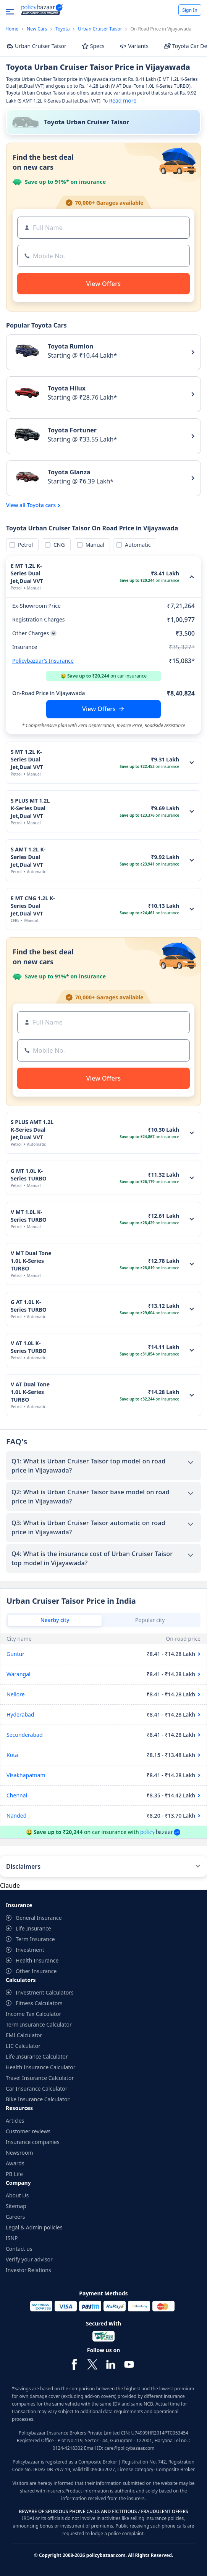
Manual (93, 544)
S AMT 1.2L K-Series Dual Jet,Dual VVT (28, 857)
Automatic (136, 544)
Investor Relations (28, 2270)
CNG (58, 544)
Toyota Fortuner (72, 430)
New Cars (37, 29)
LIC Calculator (23, 2045)
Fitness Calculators (39, 2003)
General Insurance (39, 1917)
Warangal (18, 1674)
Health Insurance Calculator (41, 2067)
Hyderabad (20, 1714)
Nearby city (55, 1620)
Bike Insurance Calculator (38, 2099)
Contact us (19, 2248)
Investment (30, 1949)
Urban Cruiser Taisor (100, 29)
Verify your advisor (29, 2259)
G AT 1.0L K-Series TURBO (29, 1305)
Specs (93, 46)
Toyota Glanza (69, 472)
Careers (15, 2216)
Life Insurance (33, 1928)
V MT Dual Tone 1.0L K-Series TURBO (31, 1260)
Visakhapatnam (25, 1775)
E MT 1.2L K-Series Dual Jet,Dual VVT (27, 573)
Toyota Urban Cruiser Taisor (86, 122)
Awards (15, 2163)
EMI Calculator (24, 2035)
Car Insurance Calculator (37, 2088)
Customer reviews (28, 2131)
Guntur (15, 1653)
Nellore (15, 1694)
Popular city (150, 1620)
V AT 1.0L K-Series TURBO (29, 1346)
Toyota (62, 29)
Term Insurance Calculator (39, 2024)
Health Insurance (37, 1960)
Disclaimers (23, 1866)
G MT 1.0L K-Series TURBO (29, 1174)
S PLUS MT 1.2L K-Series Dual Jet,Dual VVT (30, 808)
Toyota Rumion (70, 346)
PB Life (14, 2174)
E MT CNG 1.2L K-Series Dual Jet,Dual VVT (33, 906)
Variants (134, 46)
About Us (17, 2195)
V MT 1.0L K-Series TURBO (29, 1215)
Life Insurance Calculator (37, 2056)
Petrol (24, 544)
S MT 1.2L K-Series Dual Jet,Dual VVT (27, 759)
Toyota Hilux (67, 388)
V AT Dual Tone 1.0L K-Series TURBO (30, 1392)
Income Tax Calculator (33, 2013)
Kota (12, 1755)
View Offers (99, 709)
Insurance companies (33, 2142)
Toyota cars (41, 505)
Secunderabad (24, 1734)
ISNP (12, 2238)
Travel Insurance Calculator (40, 2077)
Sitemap (16, 2206)
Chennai (16, 1795)
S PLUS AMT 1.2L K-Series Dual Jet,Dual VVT (32, 1129)
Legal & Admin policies (34, 2227)
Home (11, 29)
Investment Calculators (45, 1992)
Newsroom (19, 2152)
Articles (15, 2120)
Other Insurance (36, 1971)
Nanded (16, 1815)
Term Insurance (35, 1939)
